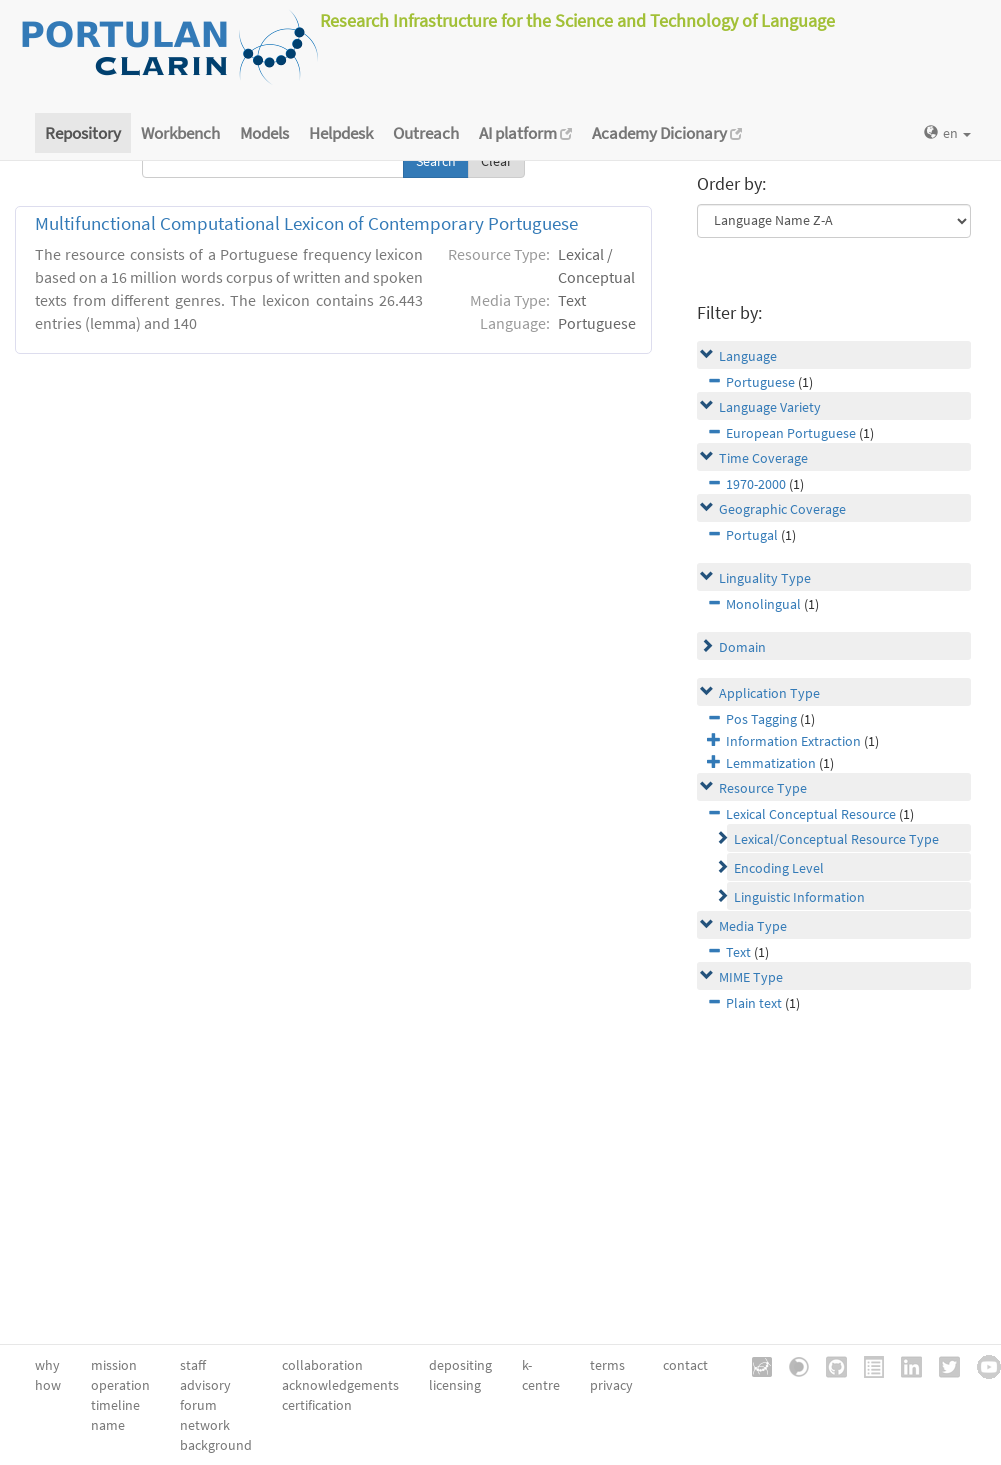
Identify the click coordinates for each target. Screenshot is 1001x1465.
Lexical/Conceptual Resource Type (836, 839)
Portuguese (760, 382)
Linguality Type (765, 578)
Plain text (754, 1003)
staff (193, 1365)
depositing (460, 1365)
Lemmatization (771, 763)
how (48, 1385)
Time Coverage (763, 458)
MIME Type (751, 977)
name (108, 1425)
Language (748, 356)
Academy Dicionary (667, 133)
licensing (455, 1385)
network (205, 1425)
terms (607, 1365)
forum (198, 1405)
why (47, 1365)
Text (738, 952)
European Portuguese (791, 433)
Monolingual (763, 604)
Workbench (180, 133)
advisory (205, 1385)
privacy (611, 1385)
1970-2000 (756, 484)
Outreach (426, 133)
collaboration (322, 1365)
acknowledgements (340, 1385)
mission (114, 1365)
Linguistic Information (799, 897)
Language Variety (770, 407)
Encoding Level (779, 868)
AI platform (525, 133)
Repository (83, 133)
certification (317, 1405)
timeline (115, 1405)
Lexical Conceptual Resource (811, 814)
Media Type (753, 926)
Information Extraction (793, 741)
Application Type (769, 693)
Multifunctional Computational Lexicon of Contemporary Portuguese (306, 223)
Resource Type (763, 788)
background (216, 1445)
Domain (742, 647)
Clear (496, 161)
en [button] (947, 133)
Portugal (752, 535)
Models (264, 133)
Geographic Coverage (782, 509)
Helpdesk (341, 133)
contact (685, 1365)
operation (120, 1385)
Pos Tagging (761, 719)
